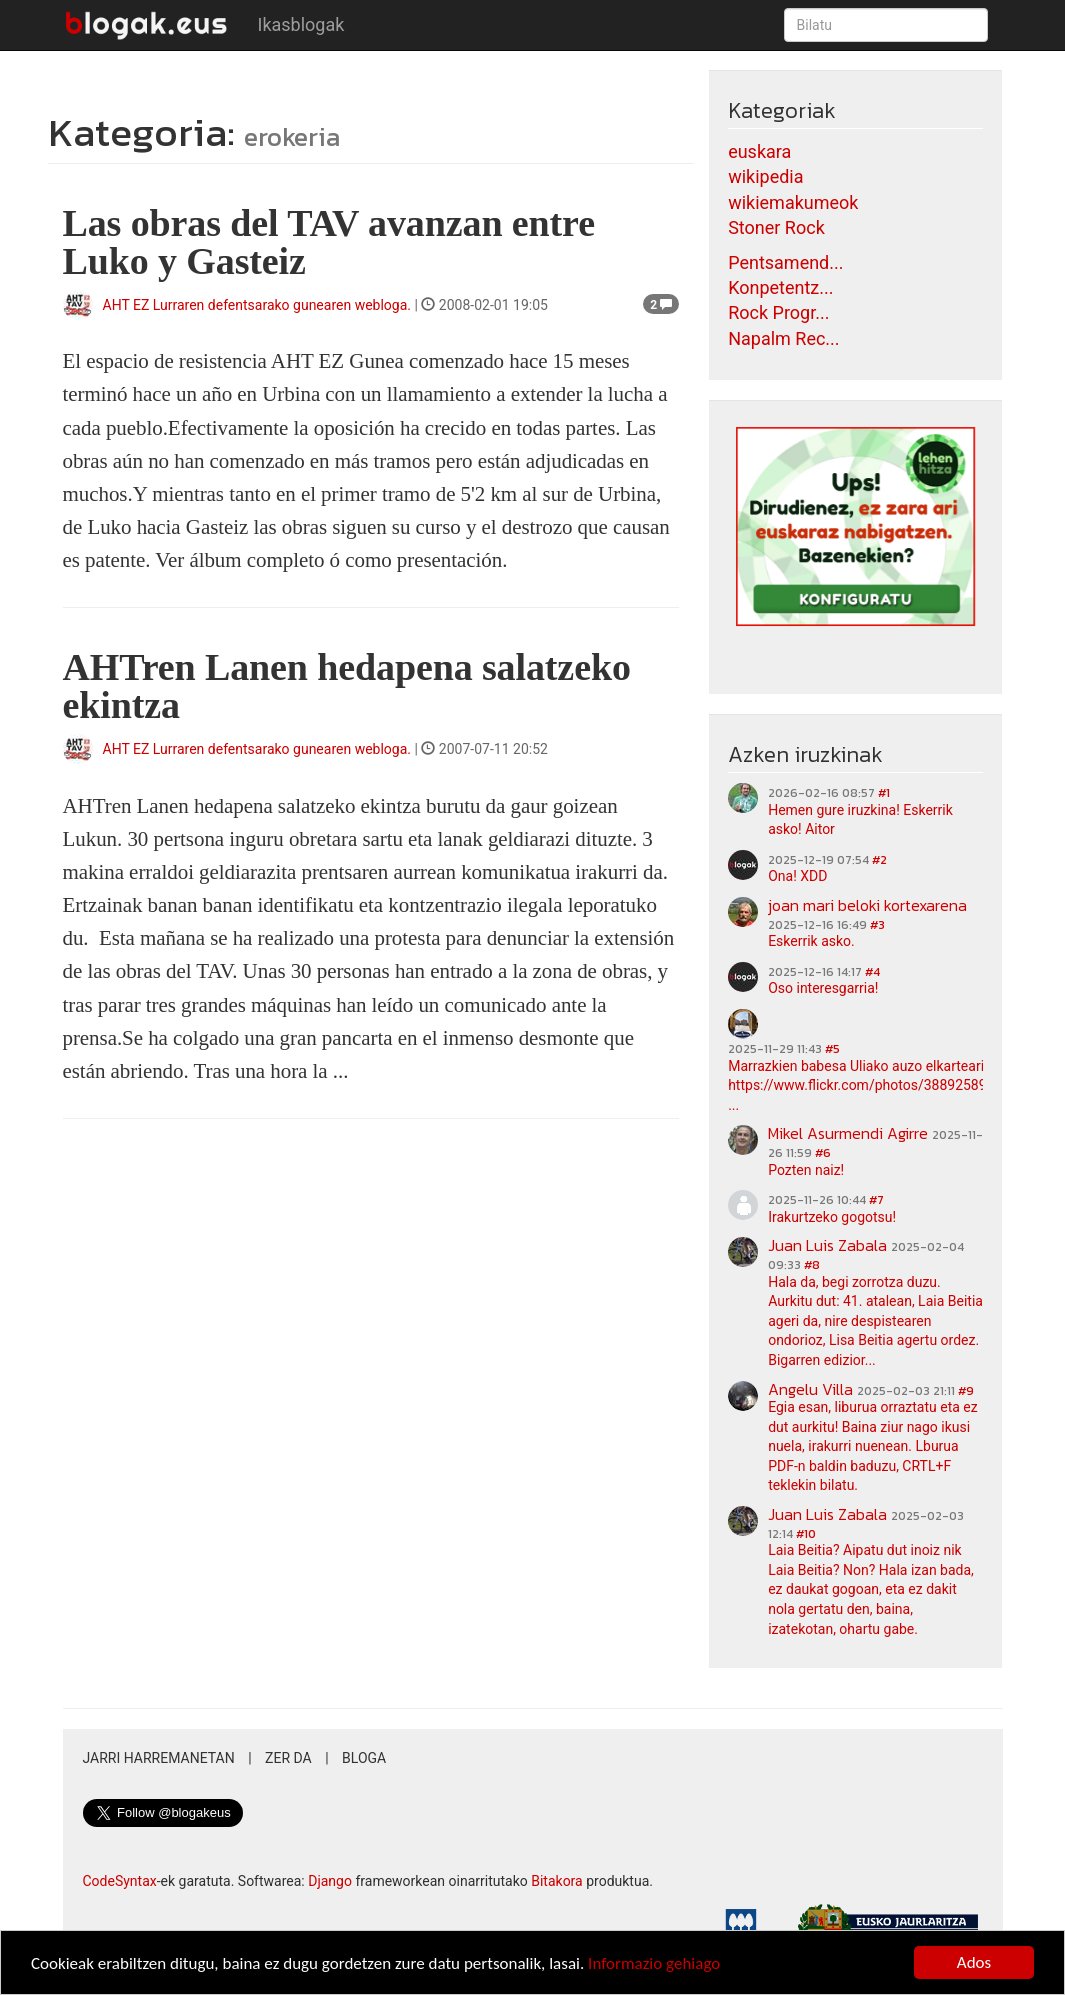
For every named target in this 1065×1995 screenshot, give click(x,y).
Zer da (288, 1758)
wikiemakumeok (793, 202)
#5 (832, 1049)
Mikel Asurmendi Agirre (848, 1133)
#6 (823, 1153)
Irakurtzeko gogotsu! (832, 1217)
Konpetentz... (780, 287)
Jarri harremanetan (159, 1758)
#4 (872, 972)
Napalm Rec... (783, 338)
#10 (806, 1534)
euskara (759, 151)
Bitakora (557, 1881)
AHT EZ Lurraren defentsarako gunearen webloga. (257, 305)
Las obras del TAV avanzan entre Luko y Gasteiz (329, 242)
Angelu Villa (810, 1389)
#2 (879, 860)
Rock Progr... (778, 312)
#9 (966, 1391)
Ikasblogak (301, 24)
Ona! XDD (797, 876)
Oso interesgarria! (823, 988)
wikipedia (765, 176)
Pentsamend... (785, 262)
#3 (877, 925)
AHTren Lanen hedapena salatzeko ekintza (347, 686)
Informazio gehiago (654, 1964)
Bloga (364, 1758)
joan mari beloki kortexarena (867, 905)
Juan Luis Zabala (827, 1245)
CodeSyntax (120, 1881)
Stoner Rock (776, 227)
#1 (884, 793)
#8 (812, 1265)
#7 (876, 1200)
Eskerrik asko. (811, 941)
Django (330, 1881)
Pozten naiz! (806, 1170)
